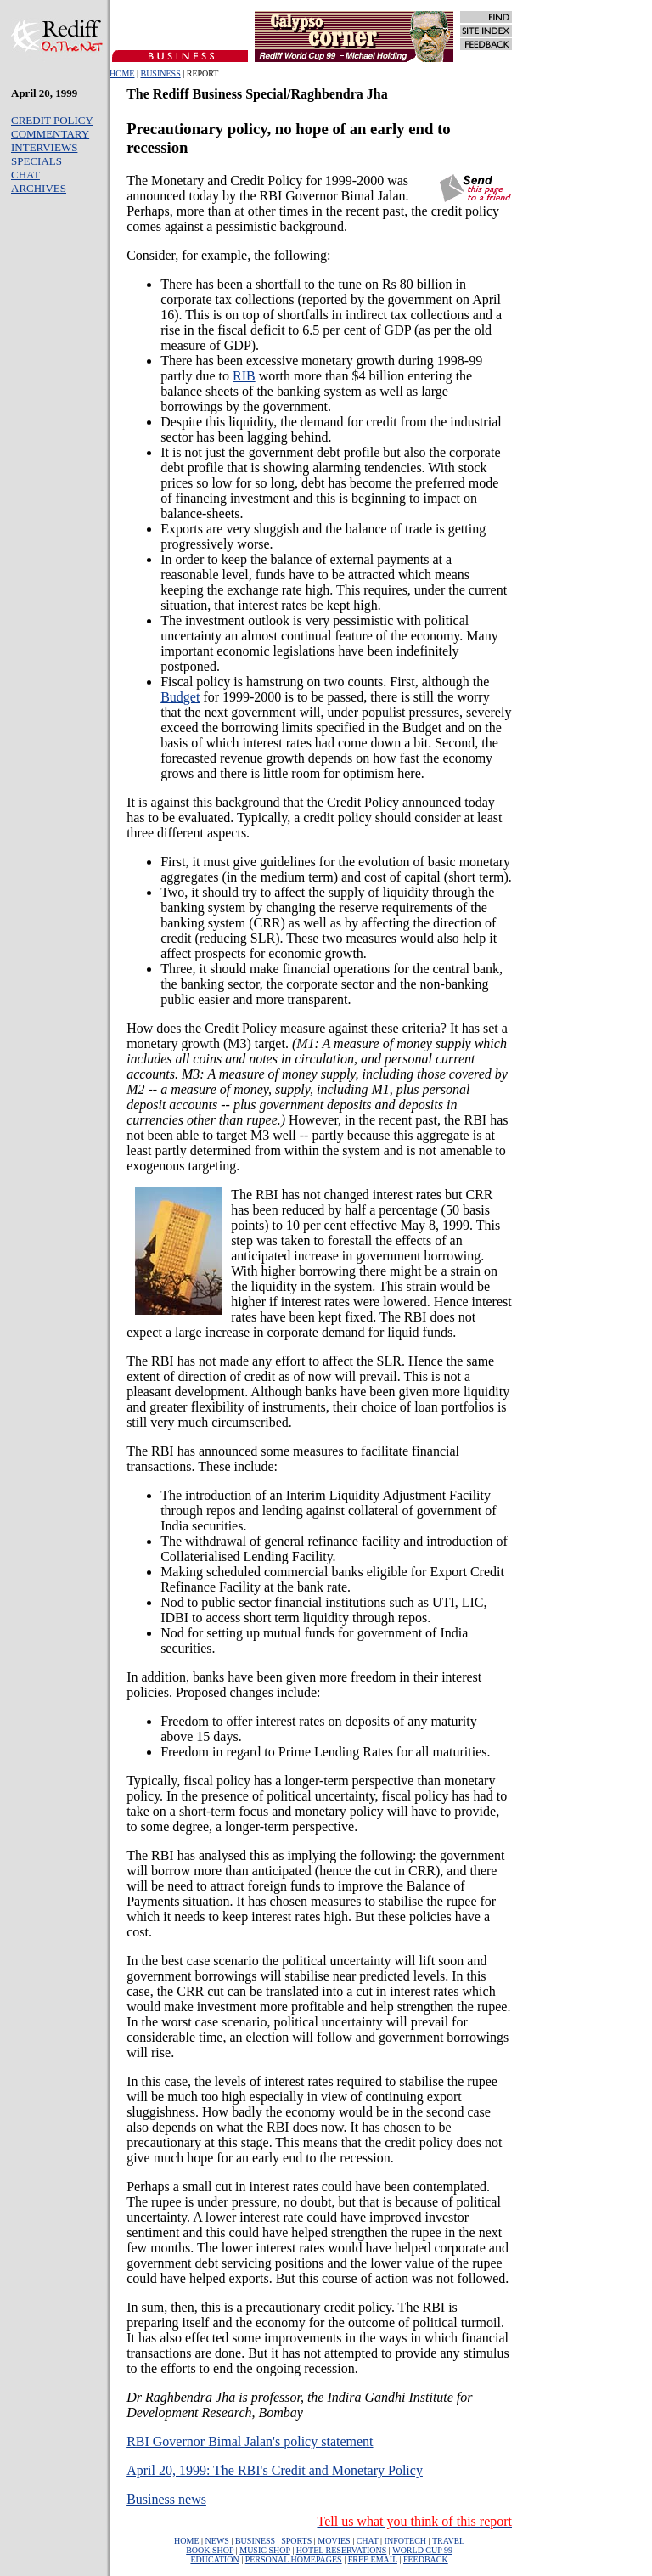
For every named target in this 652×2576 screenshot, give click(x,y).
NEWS (217, 2540)
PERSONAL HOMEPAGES (293, 2559)
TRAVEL (448, 2540)
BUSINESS (160, 73)
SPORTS (296, 2540)
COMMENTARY (50, 133)
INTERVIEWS (44, 147)
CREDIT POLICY (52, 120)
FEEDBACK (425, 2559)
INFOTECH (405, 2540)
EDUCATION (214, 2559)
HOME (122, 73)
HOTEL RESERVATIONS (341, 2550)
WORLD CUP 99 (422, 2550)
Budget (180, 697)
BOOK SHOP (209, 2550)
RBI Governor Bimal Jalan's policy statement (249, 2441)
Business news (166, 2499)
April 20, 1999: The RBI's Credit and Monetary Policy (274, 2470)
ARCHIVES (38, 188)
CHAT (25, 174)
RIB (244, 376)
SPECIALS (36, 161)
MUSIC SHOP (264, 2550)
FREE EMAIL (372, 2559)
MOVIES (334, 2540)
